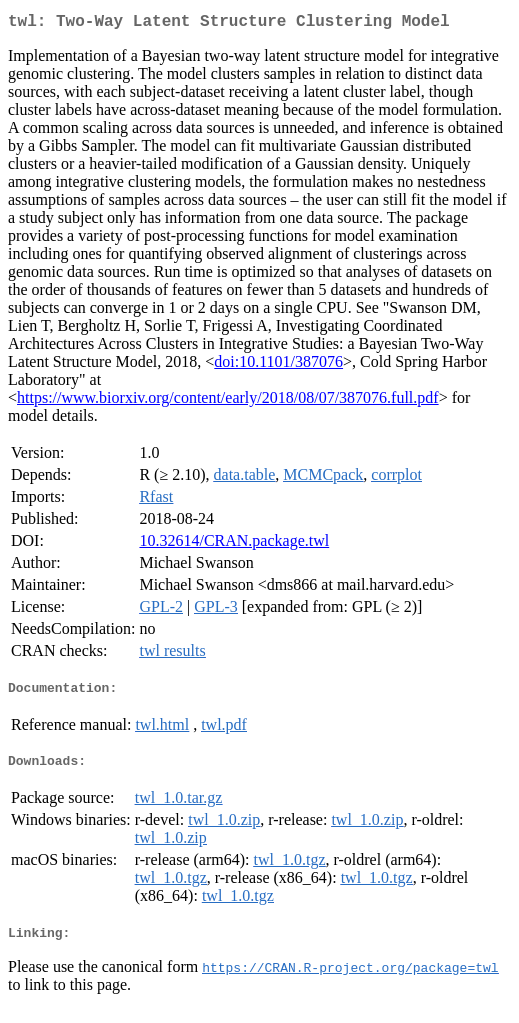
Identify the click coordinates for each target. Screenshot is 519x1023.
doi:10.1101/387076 (278, 365)
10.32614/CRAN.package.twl (234, 544)
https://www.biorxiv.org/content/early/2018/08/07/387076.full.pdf (228, 401)
